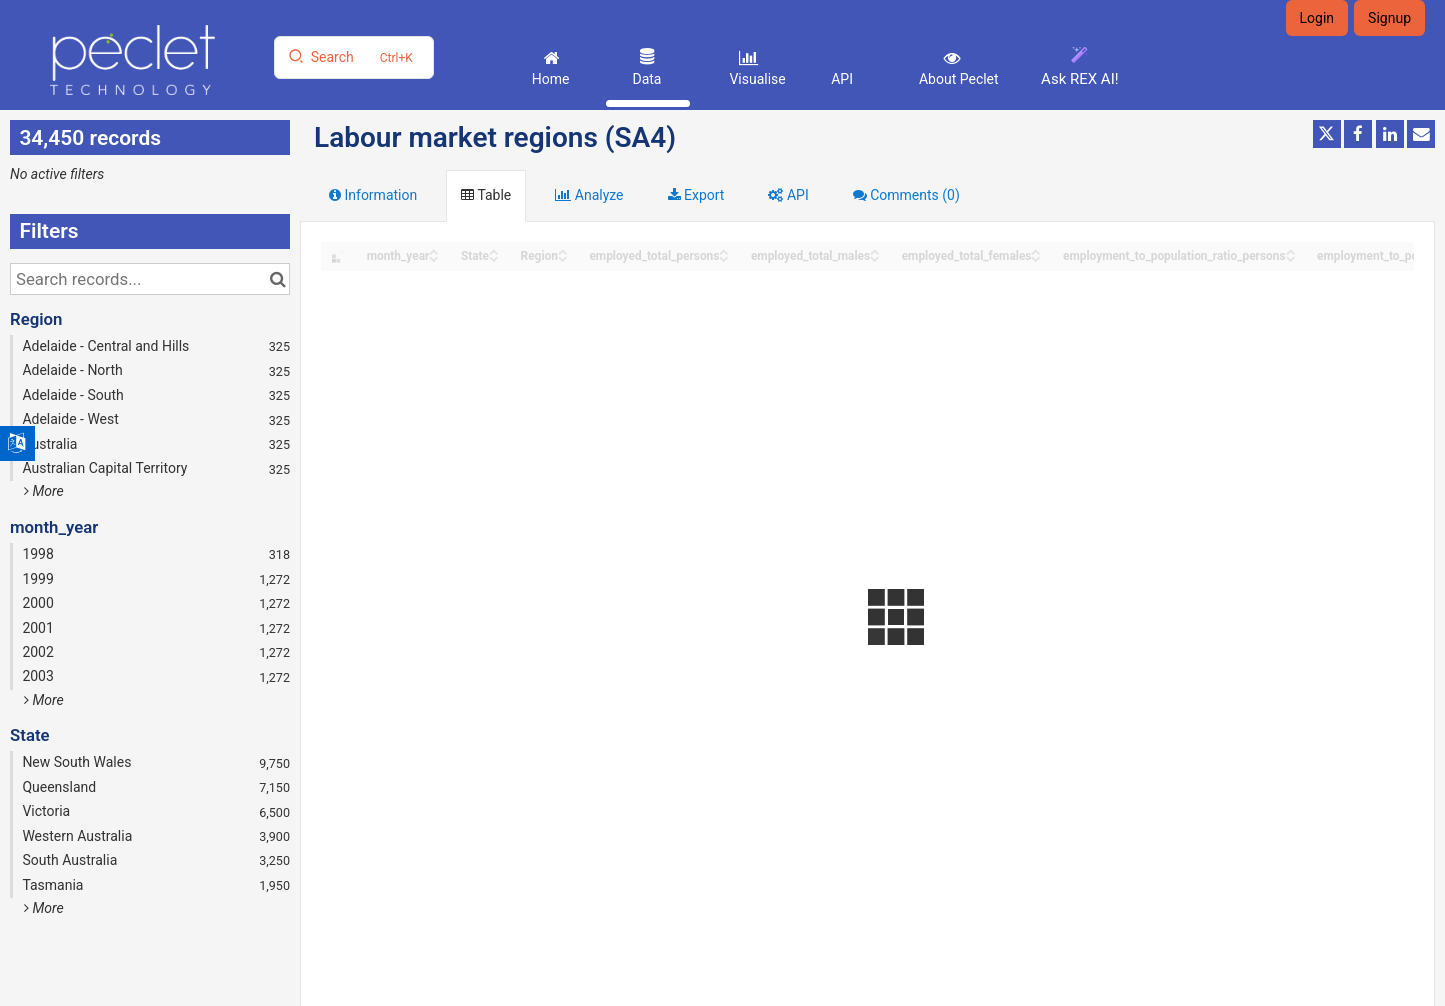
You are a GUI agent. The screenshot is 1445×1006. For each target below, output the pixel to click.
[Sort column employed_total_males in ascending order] (875, 250)
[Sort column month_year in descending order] (434, 257)
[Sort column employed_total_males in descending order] (875, 257)
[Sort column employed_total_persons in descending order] (724, 257)
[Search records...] (150, 279)
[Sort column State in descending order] (494, 257)
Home (548, 79)
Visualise (756, 79)
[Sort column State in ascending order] (494, 250)
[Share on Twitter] (1327, 134)
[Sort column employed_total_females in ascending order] (1036, 250)
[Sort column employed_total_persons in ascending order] (724, 250)
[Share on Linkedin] (1390, 134)
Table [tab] (486, 195)
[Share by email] (1421, 134)
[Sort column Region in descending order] (563, 257)
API (842, 79)
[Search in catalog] (277, 279)
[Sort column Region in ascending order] (563, 250)
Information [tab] (373, 195)
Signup (1389, 18)
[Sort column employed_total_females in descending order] (1036, 257)
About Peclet (957, 79)
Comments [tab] (906, 195)
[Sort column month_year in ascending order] (434, 250)
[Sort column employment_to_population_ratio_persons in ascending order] (1291, 250)
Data (645, 79)
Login (1317, 18)
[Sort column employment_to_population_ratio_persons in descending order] (1291, 257)
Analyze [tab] (589, 195)
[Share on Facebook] (1358, 134)
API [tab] (788, 195)
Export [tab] (696, 195)
